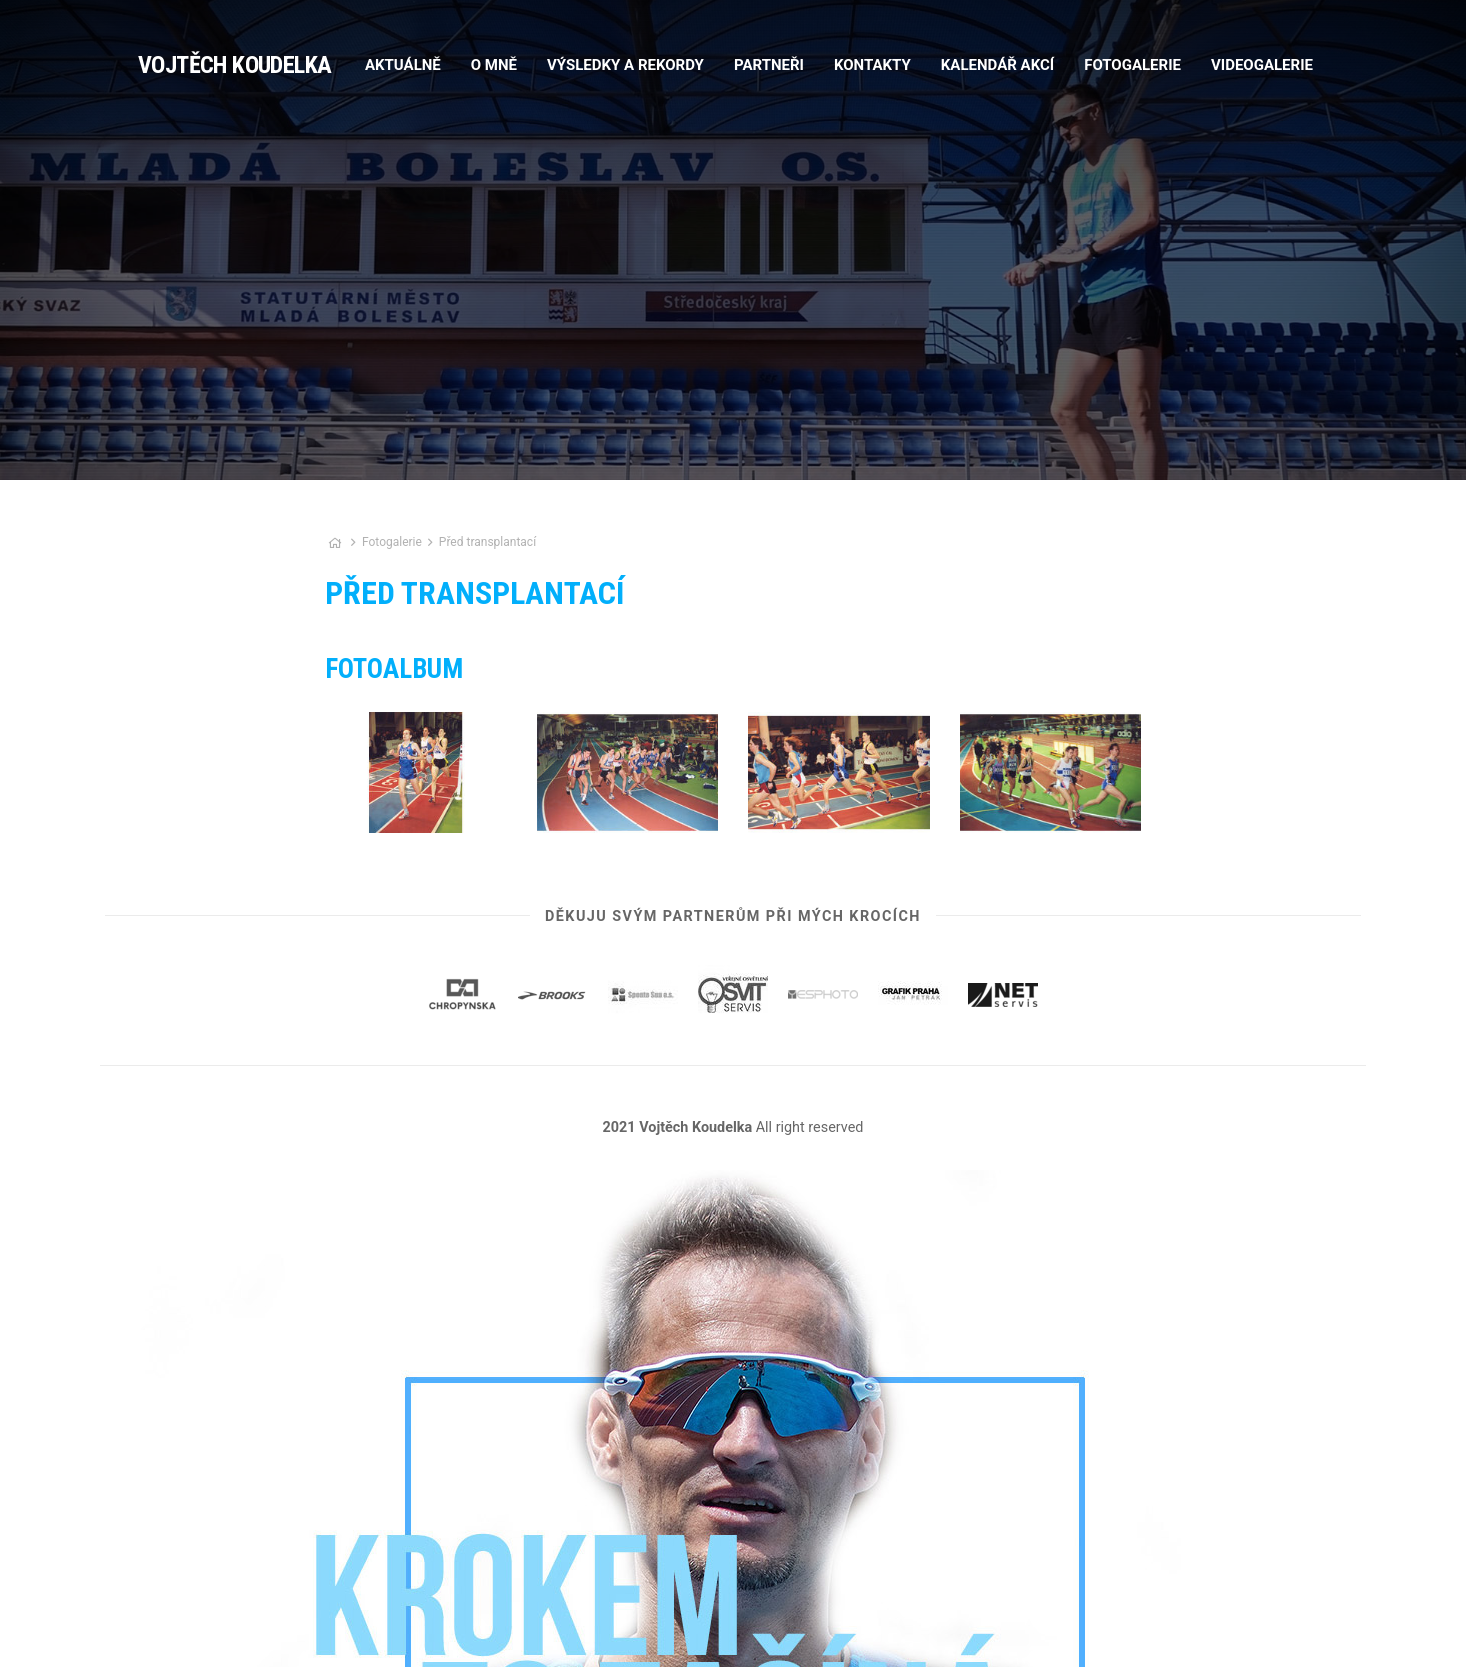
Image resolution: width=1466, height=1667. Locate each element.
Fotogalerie (393, 542)
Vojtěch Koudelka (234, 65)
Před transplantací (487, 542)
